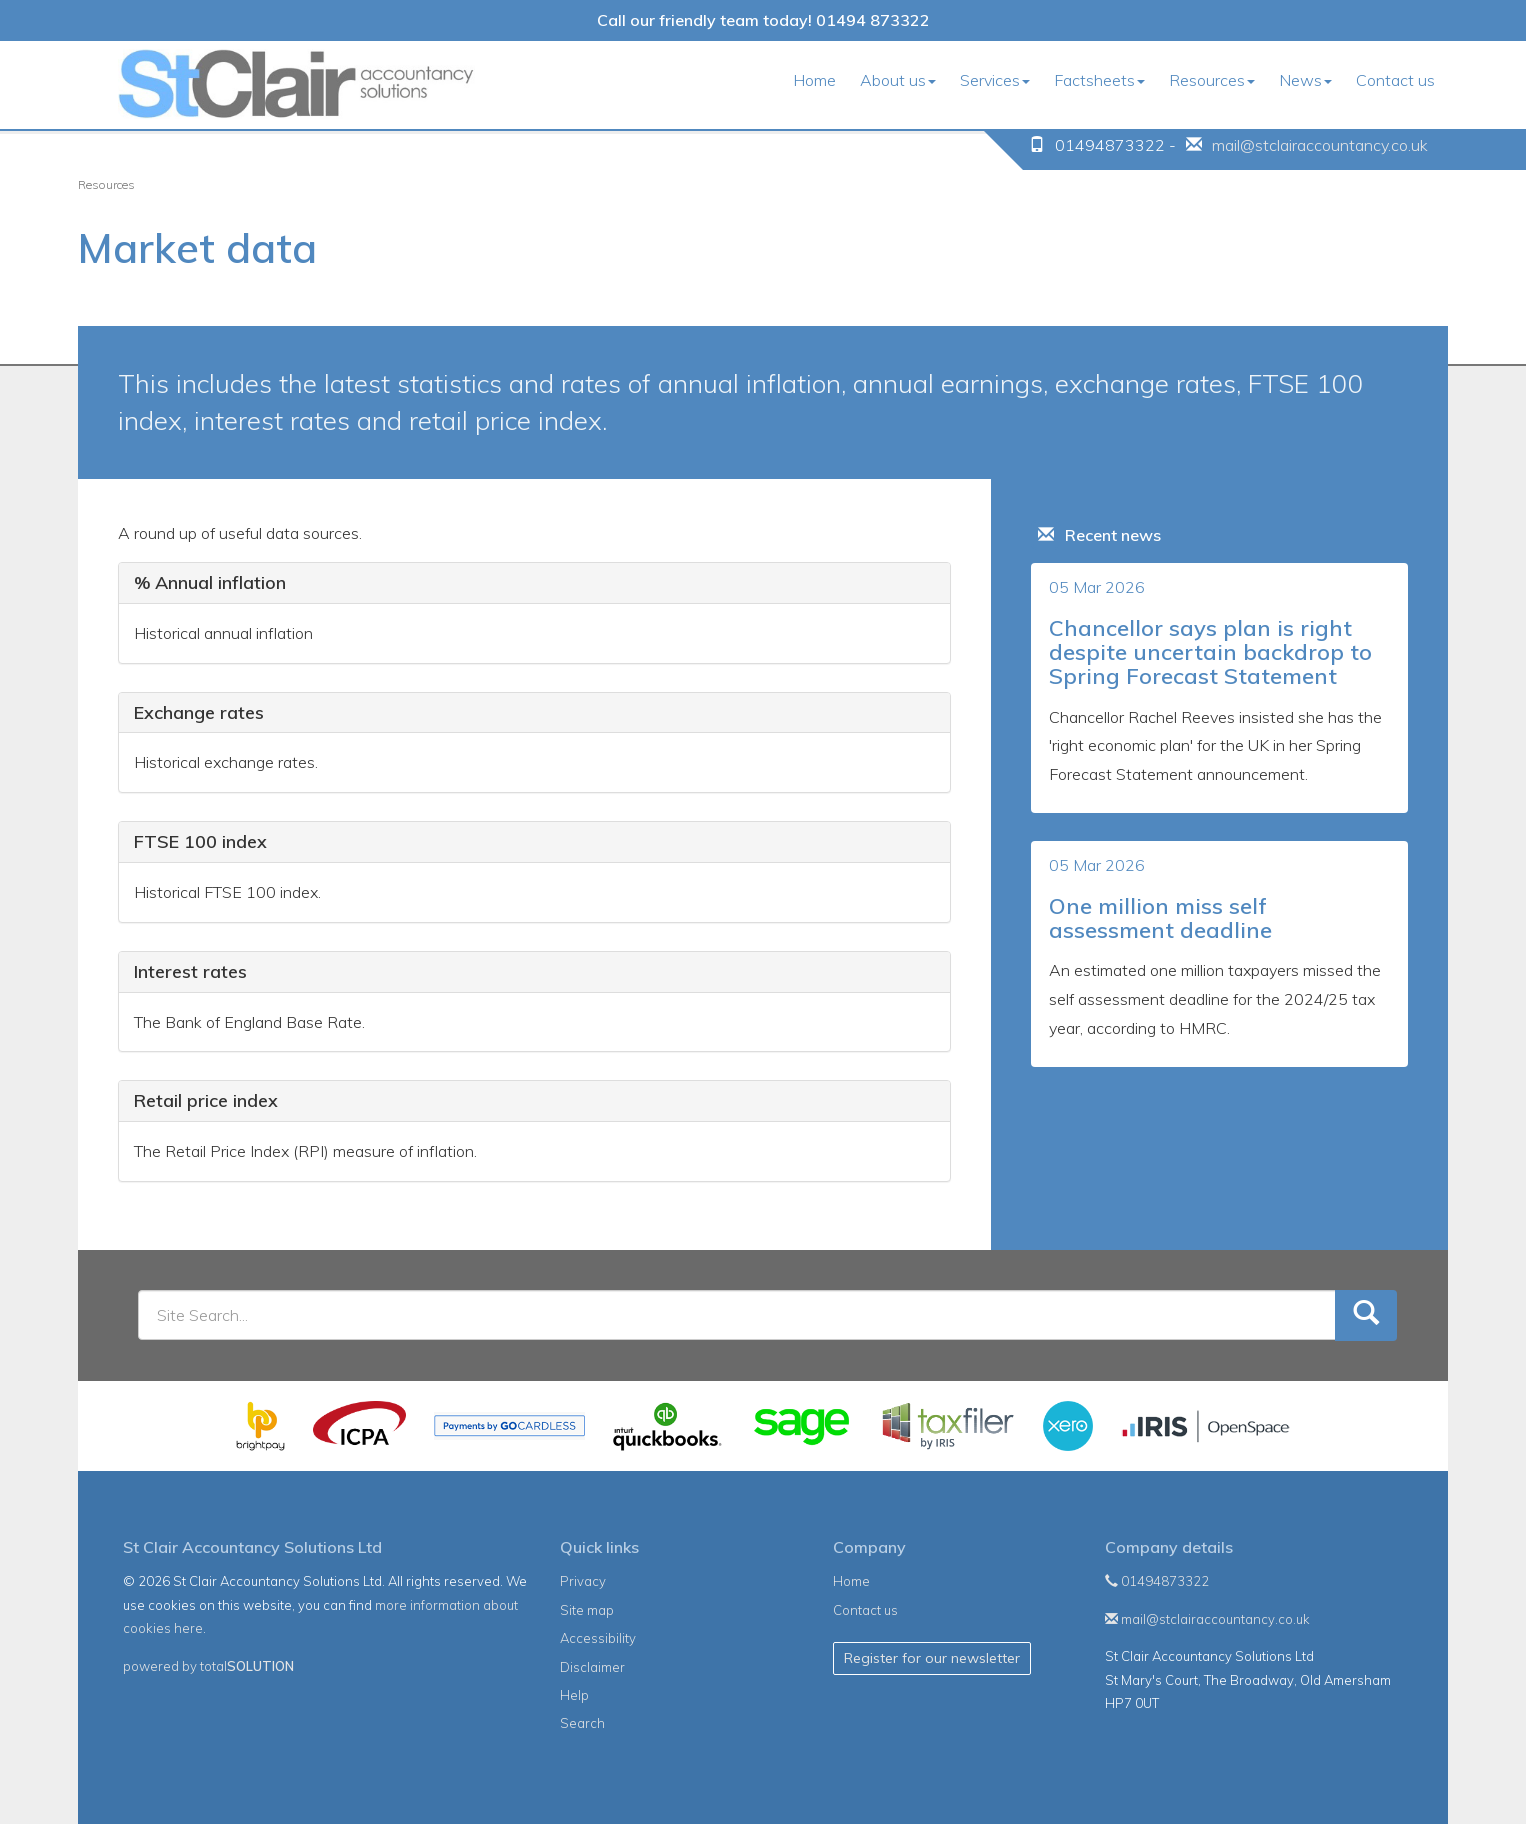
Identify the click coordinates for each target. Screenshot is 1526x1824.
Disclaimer (592, 1667)
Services (995, 80)
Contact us (1395, 80)
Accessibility (598, 1638)
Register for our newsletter (932, 1658)
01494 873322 (873, 20)
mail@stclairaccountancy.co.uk (1320, 145)
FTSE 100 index (200, 841)
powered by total (208, 1666)
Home (814, 80)
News (1305, 80)
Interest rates (190, 971)
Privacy (583, 1581)
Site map (587, 1610)
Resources (1212, 80)
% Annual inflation (210, 582)
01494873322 (1157, 1581)
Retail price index (206, 1100)
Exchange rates (199, 712)
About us (898, 80)
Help (574, 1695)
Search (582, 1723)
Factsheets (1099, 80)
